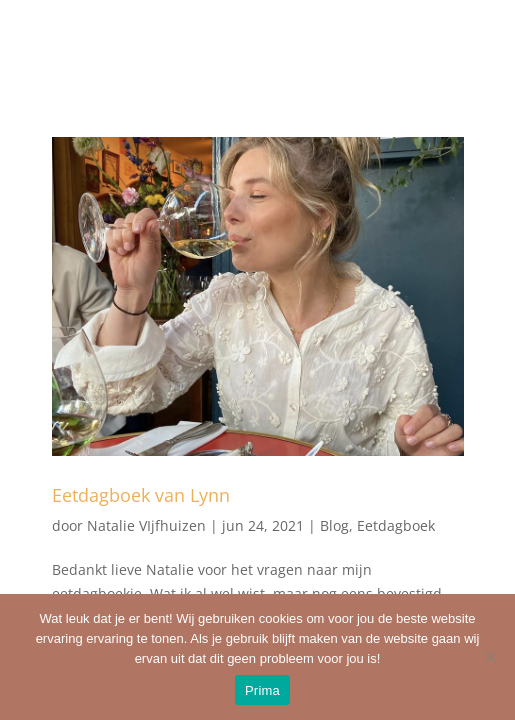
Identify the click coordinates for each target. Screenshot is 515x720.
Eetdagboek (396, 525)
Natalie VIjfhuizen (146, 525)
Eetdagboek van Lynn (141, 495)
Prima (262, 690)
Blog (334, 525)
